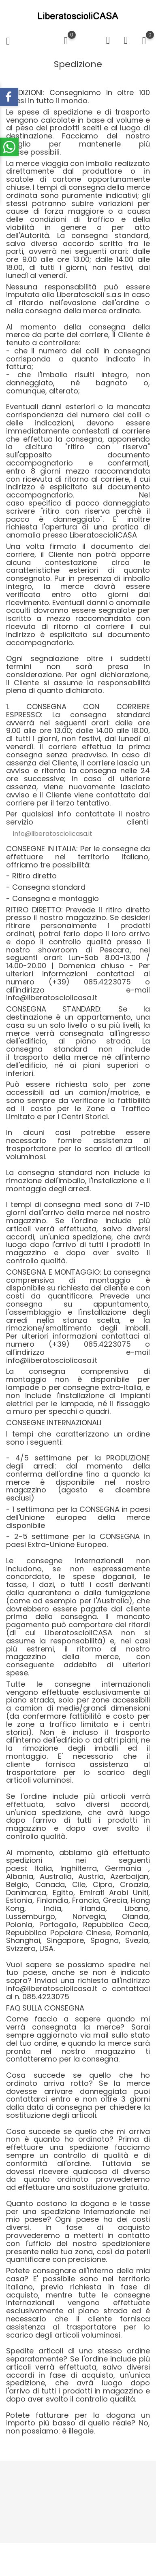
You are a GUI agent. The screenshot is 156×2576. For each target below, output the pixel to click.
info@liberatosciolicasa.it (52, 833)
